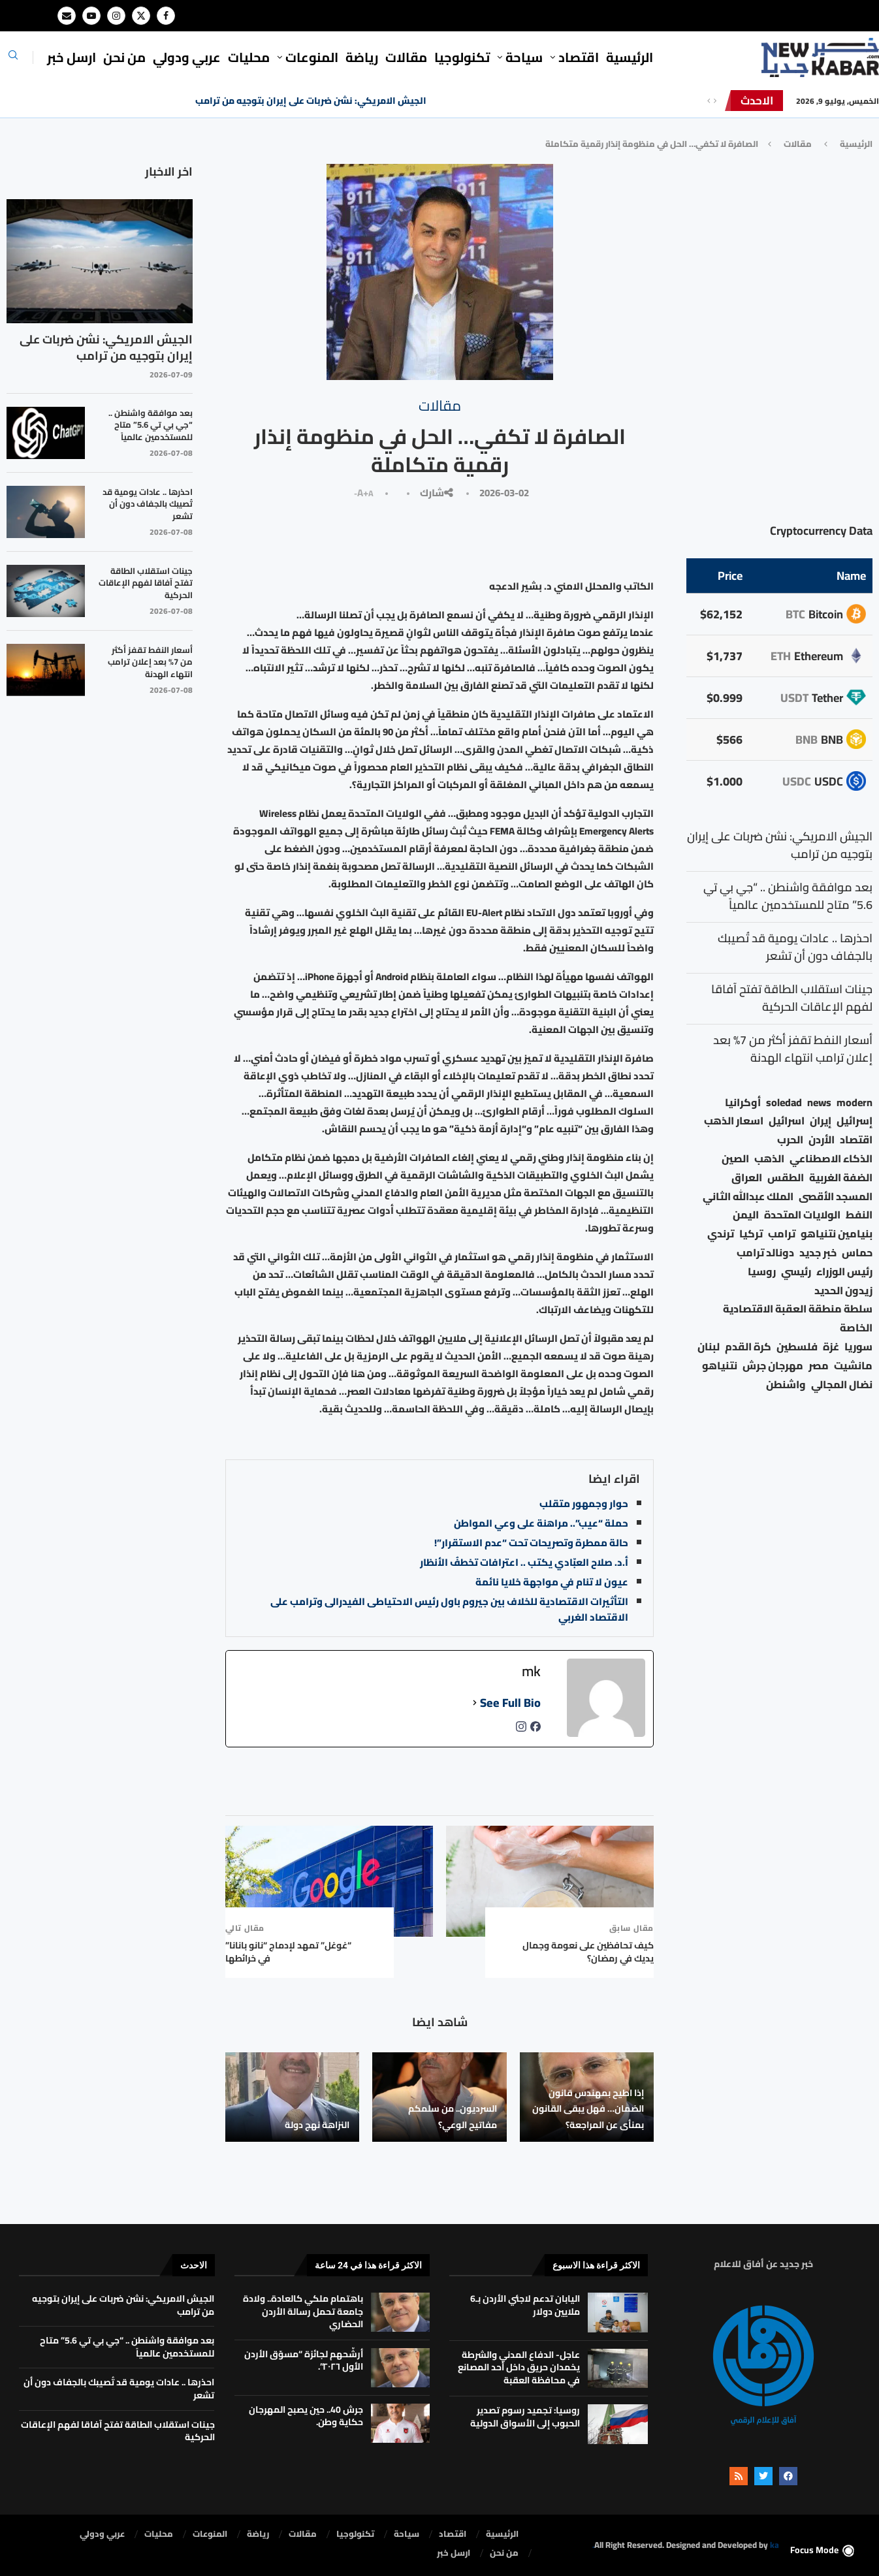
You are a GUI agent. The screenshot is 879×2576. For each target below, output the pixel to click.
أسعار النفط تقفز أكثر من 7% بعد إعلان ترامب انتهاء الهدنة (150, 662)
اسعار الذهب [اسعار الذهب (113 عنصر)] (733, 1120)
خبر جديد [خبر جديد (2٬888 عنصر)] (818, 1252)
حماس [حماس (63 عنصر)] (857, 1252)
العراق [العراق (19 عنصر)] (746, 1177)
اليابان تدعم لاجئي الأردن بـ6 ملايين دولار (525, 2305)
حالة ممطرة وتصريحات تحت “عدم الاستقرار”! (531, 1542)
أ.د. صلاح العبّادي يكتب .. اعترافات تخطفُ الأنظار (524, 1562)
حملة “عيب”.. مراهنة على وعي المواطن (541, 1523)
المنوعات (311, 57)
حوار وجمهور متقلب (583, 1503)
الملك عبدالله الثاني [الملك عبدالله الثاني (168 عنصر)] (748, 1196)
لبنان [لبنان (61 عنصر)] (708, 1346)
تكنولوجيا (462, 57)
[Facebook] (166, 16)
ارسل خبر (71, 57)
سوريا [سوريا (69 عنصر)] (858, 1346)
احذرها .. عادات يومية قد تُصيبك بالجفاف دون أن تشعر (148, 504)
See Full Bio (510, 1703)
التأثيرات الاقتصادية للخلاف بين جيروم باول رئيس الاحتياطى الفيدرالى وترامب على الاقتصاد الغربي (449, 1609)
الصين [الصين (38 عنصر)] (735, 1158)
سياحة (524, 57)
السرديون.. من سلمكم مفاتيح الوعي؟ (452, 2116)
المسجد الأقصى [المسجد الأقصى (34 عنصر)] (835, 1196)
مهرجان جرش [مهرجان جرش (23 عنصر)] (773, 1365)
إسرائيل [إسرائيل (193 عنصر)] (854, 1120)
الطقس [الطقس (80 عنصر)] (785, 1177)
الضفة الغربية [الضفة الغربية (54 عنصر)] (840, 1177)
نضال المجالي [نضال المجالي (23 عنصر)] (841, 1384)
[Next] (715, 100)
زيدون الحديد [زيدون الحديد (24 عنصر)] (843, 1290)
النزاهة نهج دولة (317, 2124)
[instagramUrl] (521, 1730)
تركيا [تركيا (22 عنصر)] (751, 1233)
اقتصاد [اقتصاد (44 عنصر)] (856, 1139)
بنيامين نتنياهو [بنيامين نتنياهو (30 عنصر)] (836, 1233)
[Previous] (708, 100)
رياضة (361, 57)
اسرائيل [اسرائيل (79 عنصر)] (787, 1120)
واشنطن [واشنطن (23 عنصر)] (786, 1384)
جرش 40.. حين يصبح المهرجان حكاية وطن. (306, 2416)
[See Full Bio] (475, 1703)
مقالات (406, 57)
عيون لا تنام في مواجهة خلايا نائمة (551, 1581)
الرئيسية (629, 57)
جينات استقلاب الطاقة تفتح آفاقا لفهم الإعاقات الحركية (146, 583)
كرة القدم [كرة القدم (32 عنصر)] (748, 1346)
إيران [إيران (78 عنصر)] (820, 1120)
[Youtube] (91, 16)
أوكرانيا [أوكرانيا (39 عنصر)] (743, 1102)
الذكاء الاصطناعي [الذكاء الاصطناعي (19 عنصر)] (831, 1158)
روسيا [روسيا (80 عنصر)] (762, 1271)
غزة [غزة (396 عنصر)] (831, 1346)
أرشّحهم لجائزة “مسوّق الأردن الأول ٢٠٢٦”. (303, 2360)
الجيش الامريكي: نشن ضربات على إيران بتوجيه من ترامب (310, 100)
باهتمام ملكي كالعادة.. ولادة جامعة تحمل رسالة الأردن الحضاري (303, 2311)
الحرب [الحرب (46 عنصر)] (790, 1139)
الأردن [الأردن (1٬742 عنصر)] (821, 1139)
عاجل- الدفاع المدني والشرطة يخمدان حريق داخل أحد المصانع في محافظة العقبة (519, 2367)
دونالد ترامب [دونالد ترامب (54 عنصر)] (765, 1252)
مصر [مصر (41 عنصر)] (818, 1365)
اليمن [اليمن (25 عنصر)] (746, 1214)
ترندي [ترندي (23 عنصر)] (720, 1233)
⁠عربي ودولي (187, 57)
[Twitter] (141, 16)
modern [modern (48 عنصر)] (854, 1102)
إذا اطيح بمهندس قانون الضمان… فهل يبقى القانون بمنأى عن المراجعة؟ (588, 2108)
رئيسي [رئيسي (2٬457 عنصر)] (796, 1271)
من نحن (124, 57)
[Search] (13, 58)
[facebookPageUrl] (535, 1730)
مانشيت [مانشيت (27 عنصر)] (853, 1365)
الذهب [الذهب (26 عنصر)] (769, 1158)
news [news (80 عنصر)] (819, 1102)
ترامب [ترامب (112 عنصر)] (781, 1233)
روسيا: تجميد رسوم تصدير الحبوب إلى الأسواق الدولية (525, 2417)
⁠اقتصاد (578, 57)
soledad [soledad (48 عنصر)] (784, 1102)
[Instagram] (116, 16)
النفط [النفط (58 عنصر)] (859, 1214)
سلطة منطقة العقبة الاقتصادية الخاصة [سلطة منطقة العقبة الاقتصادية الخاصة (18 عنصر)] (797, 1318)
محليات (249, 57)
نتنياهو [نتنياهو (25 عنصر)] (719, 1365)
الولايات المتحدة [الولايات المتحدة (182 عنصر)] (802, 1214)
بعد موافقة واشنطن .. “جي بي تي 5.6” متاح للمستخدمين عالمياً (150, 425)
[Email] (66, 16)
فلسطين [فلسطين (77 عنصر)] (797, 1346)
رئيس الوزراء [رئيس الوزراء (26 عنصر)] (844, 1271)
